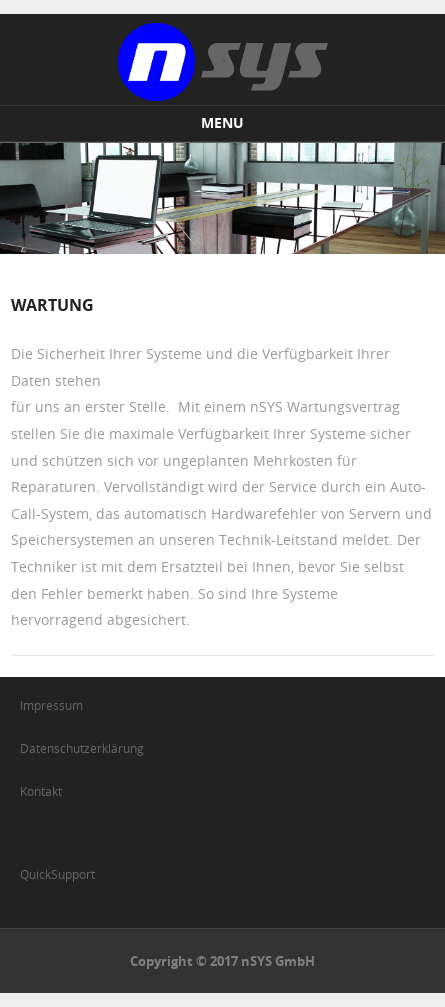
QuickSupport (57, 874)
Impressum (51, 705)
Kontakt (41, 791)
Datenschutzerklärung (82, 748)
